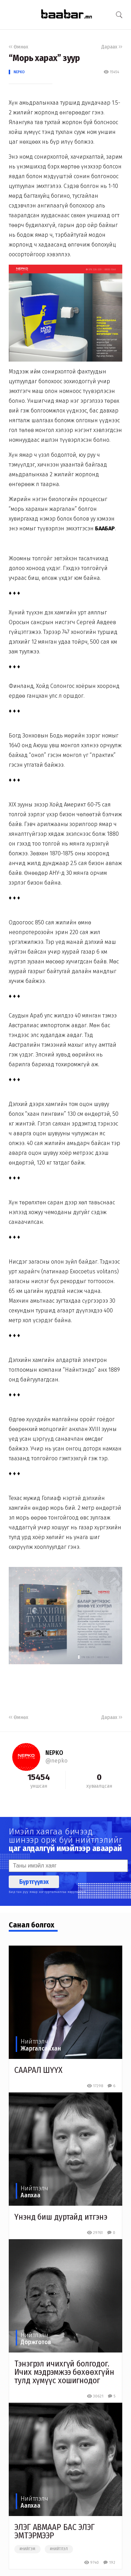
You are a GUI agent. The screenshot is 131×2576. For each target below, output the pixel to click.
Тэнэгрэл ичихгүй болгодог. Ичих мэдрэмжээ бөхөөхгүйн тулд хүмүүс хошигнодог (64, 2372)
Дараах (111, 47)
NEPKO (19, 72)
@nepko (56, 1760)
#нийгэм (27, 2549)
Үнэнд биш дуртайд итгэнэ (60, 2217)
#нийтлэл (59, 2549)
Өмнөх (18, 47)
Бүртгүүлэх (34, 1882)
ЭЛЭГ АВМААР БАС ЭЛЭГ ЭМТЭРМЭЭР (54, 2531)
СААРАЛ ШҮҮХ (38, 2070)
